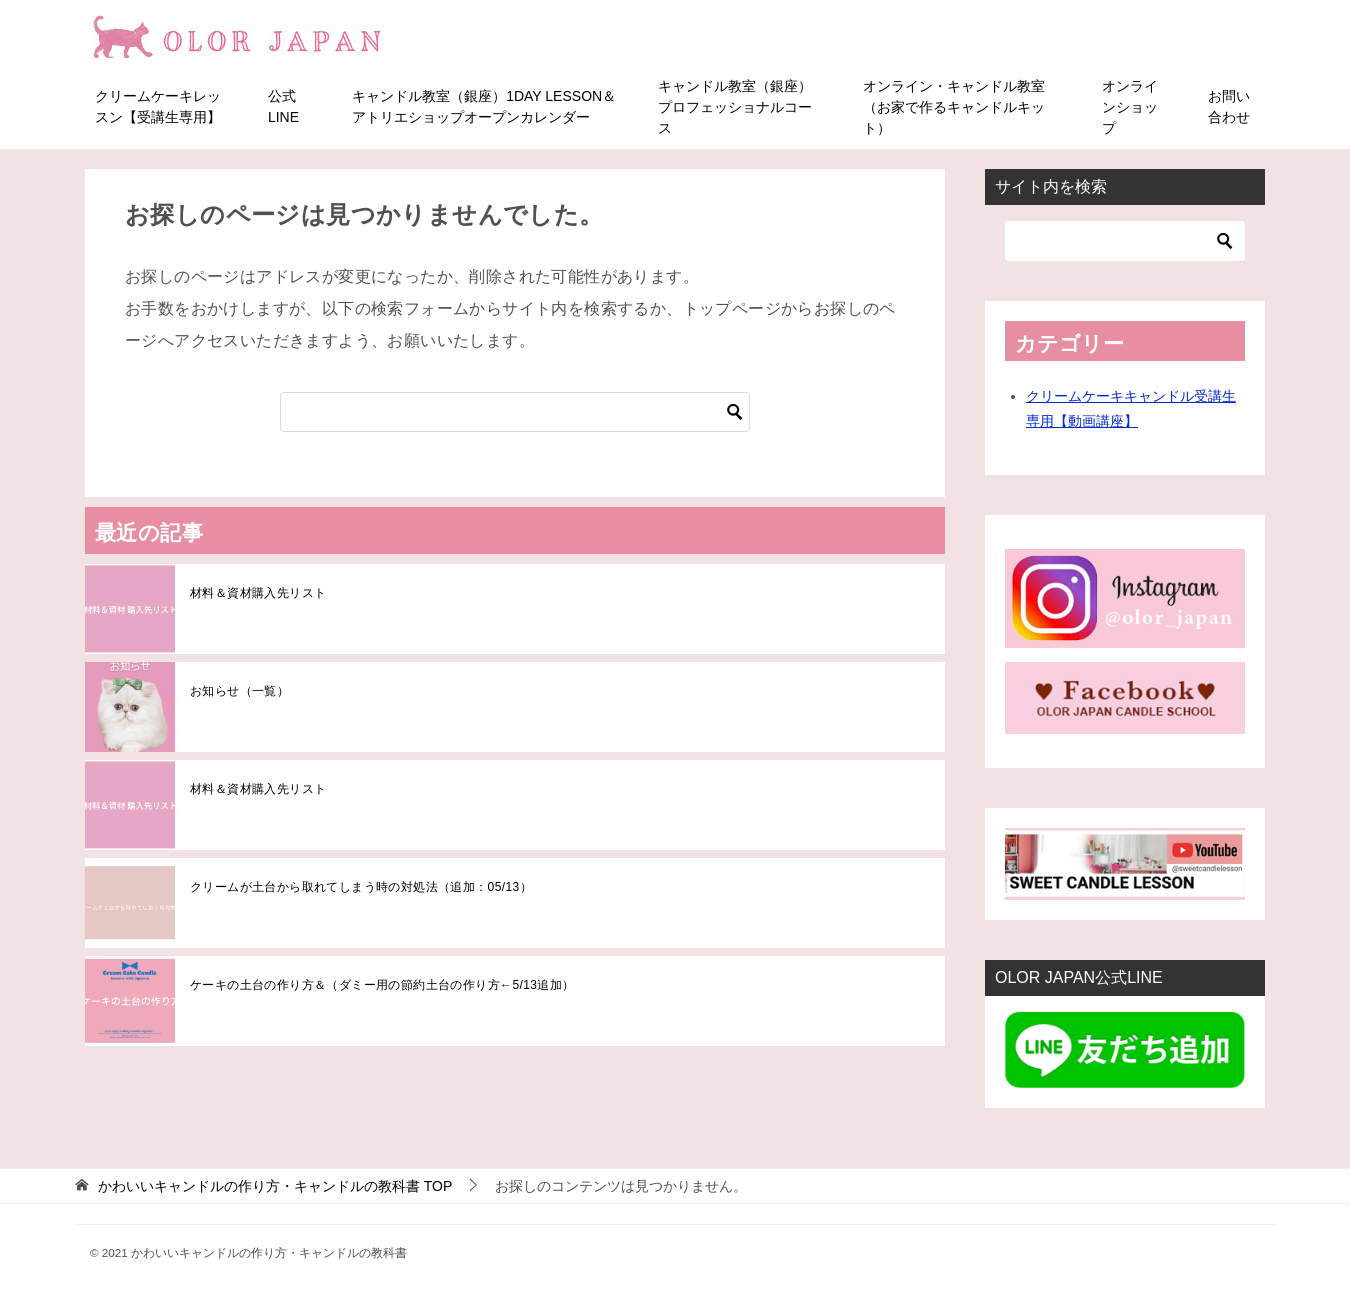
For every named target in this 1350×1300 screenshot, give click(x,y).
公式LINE (283, 106)
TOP (275, 1186)
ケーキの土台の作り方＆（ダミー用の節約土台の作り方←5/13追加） (382, 984)
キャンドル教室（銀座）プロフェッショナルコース (735, 106)
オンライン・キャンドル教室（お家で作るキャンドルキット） (954, 106)
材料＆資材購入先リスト (258, 592)
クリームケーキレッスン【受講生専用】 (158, 106)
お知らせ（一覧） (239, 690)
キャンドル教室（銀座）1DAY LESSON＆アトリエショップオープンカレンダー (484, 106)
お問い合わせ (1229, 106)
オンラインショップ (1130, 106)
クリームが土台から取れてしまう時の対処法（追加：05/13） (361, 886)
